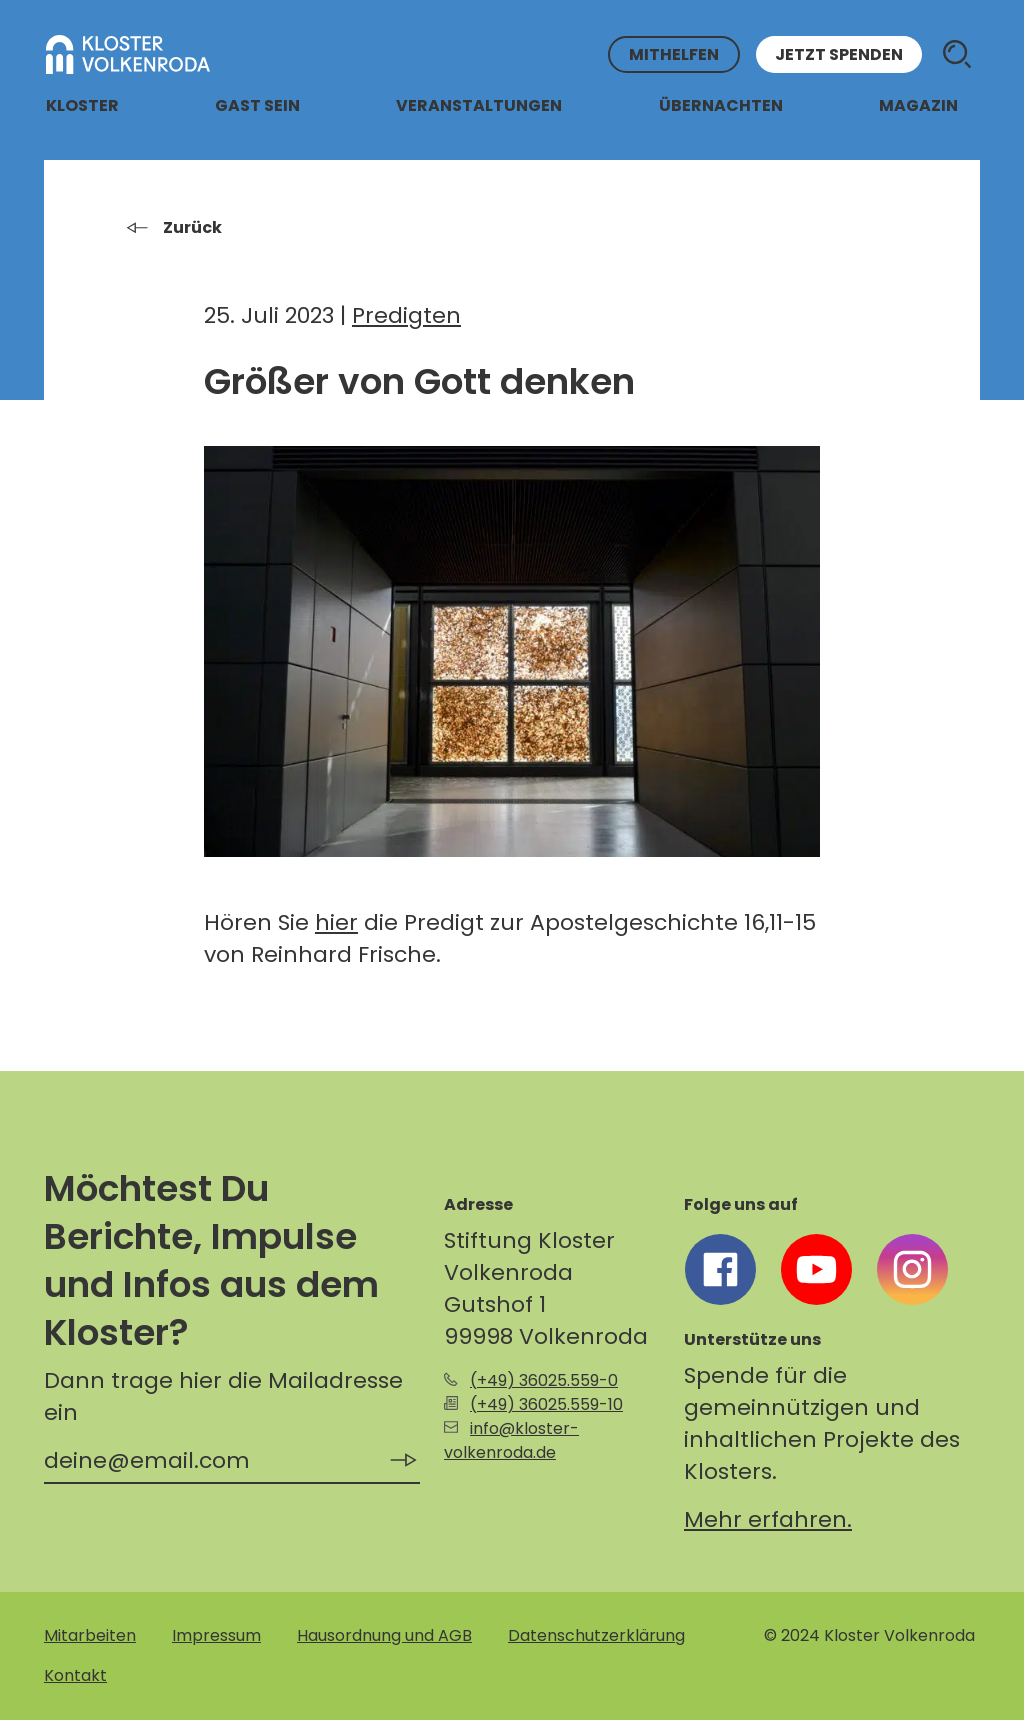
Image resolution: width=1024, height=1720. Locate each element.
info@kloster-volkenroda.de (511, 1440)
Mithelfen (674, 54)
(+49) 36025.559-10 (546, 1404)
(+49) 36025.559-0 (544, 1380)
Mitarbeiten (90, 1635)
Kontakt (75, 1675)
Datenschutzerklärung (596, 1635)
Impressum (216, 1635)
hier (336, 922)
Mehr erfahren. (768, 1519)
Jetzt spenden (839, 54)
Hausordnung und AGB (384, 1635)
